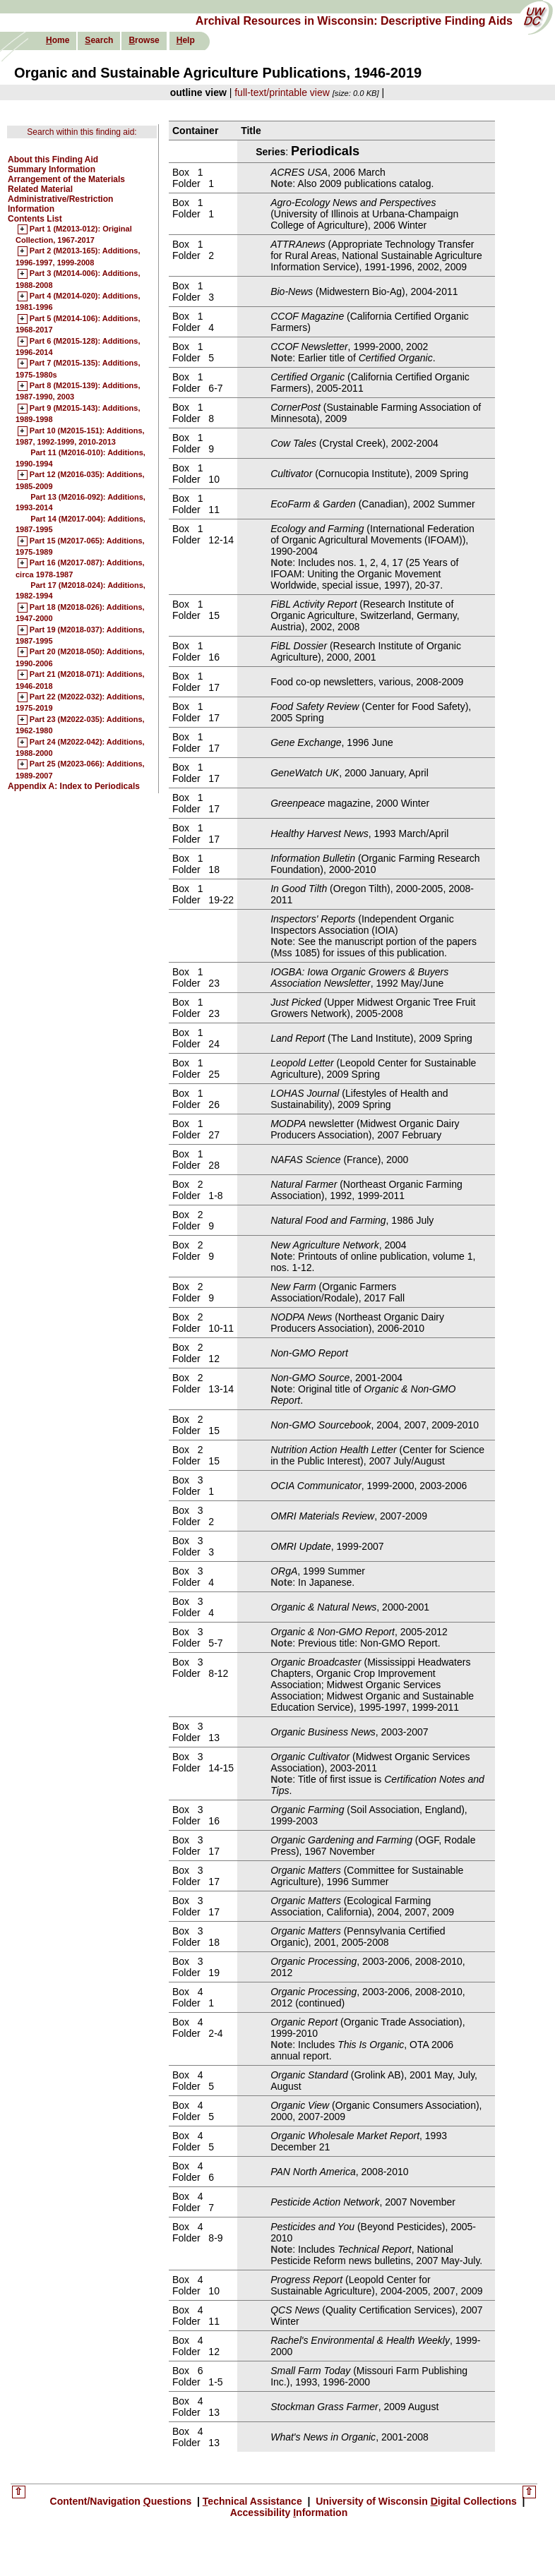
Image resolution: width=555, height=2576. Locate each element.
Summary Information (51, 169)
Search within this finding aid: (81, 132)
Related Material (40, 189)
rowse (144, 40)
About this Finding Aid (53, 159)
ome (57, 40)
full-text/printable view (282, 92)
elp (186, 40)
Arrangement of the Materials (66, 179)
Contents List (35, 219)
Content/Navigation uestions (122, 2501)
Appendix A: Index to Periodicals (74, 786)
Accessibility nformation (289, 2512)
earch (99, 40)
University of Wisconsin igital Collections (416, 2501)
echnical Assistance (254, 2501)
